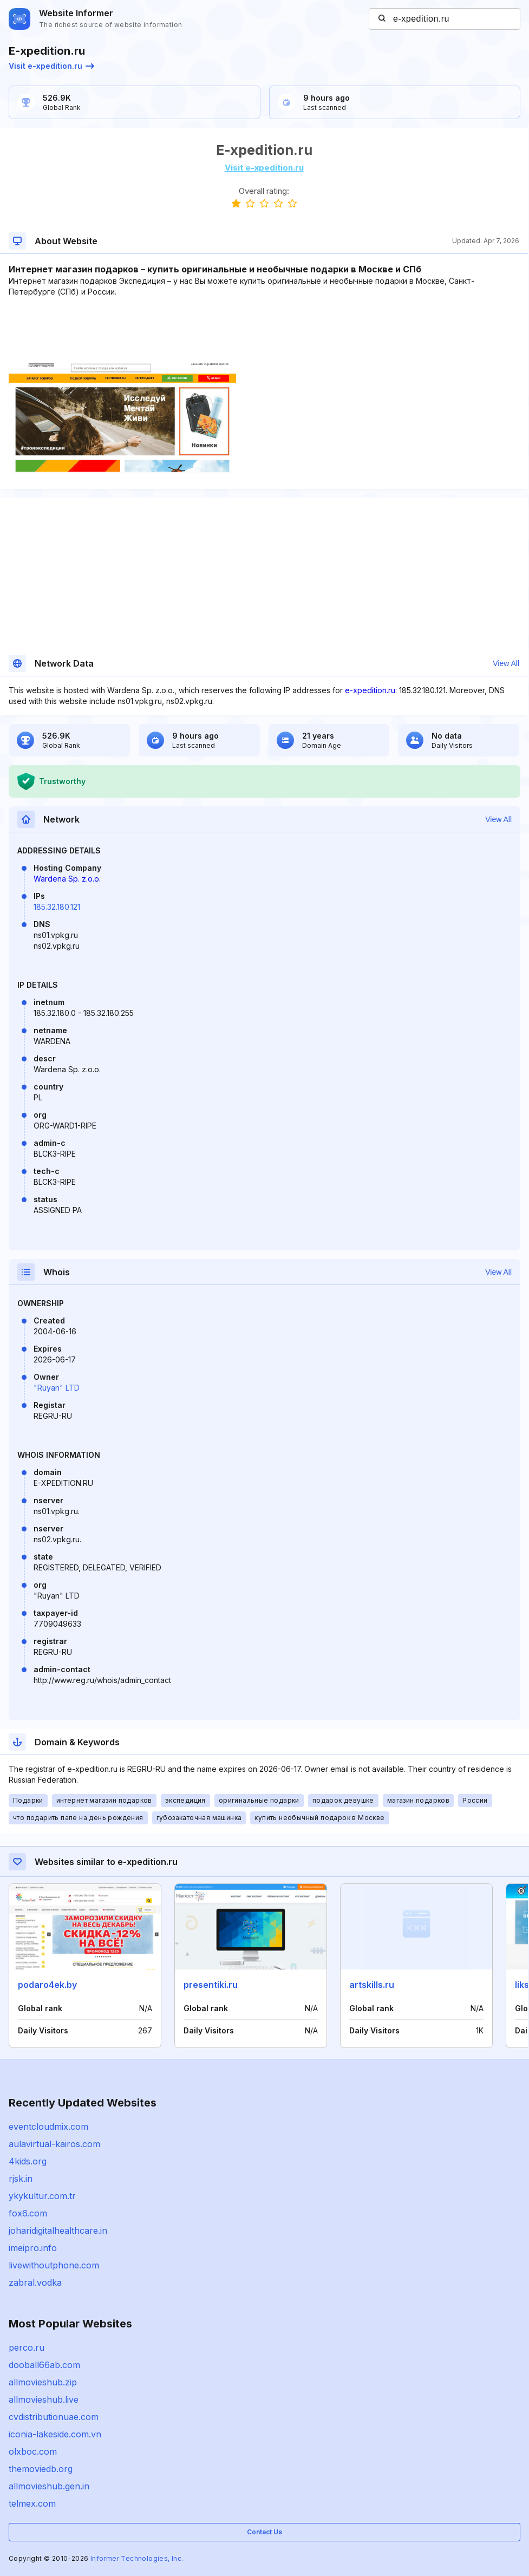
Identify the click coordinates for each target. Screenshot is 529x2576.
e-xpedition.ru (370, 690)
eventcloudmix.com (48, 2126)
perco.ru (26, 2347)
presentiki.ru (211, 1984)
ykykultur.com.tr (42, 2195)
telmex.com (32, 2503)
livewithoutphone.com (54, 2265)
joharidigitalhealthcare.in (58, 2230)
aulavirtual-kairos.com (54, 2143)
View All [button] (506, 663)
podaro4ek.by (47, 1984)
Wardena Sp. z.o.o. (67, 878)
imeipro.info (33, 2247)
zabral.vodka (35, 2282)
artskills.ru (371, 1984)
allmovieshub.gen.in (49, 2486)
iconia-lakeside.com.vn (55, 2434)
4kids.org (28, 2161)
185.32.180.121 (57, 906)
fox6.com (28, 2213)
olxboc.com (33, 2451)
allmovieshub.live (44, 2399)
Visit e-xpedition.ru (51, 65)
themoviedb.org (41, 2468)
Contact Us (264, 2532)
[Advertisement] (264, 330)
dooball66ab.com (44, 2364)
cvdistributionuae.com (54, 2416)
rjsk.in (20, 2178)
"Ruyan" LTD (57, 1387)
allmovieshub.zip (43, 2382)
